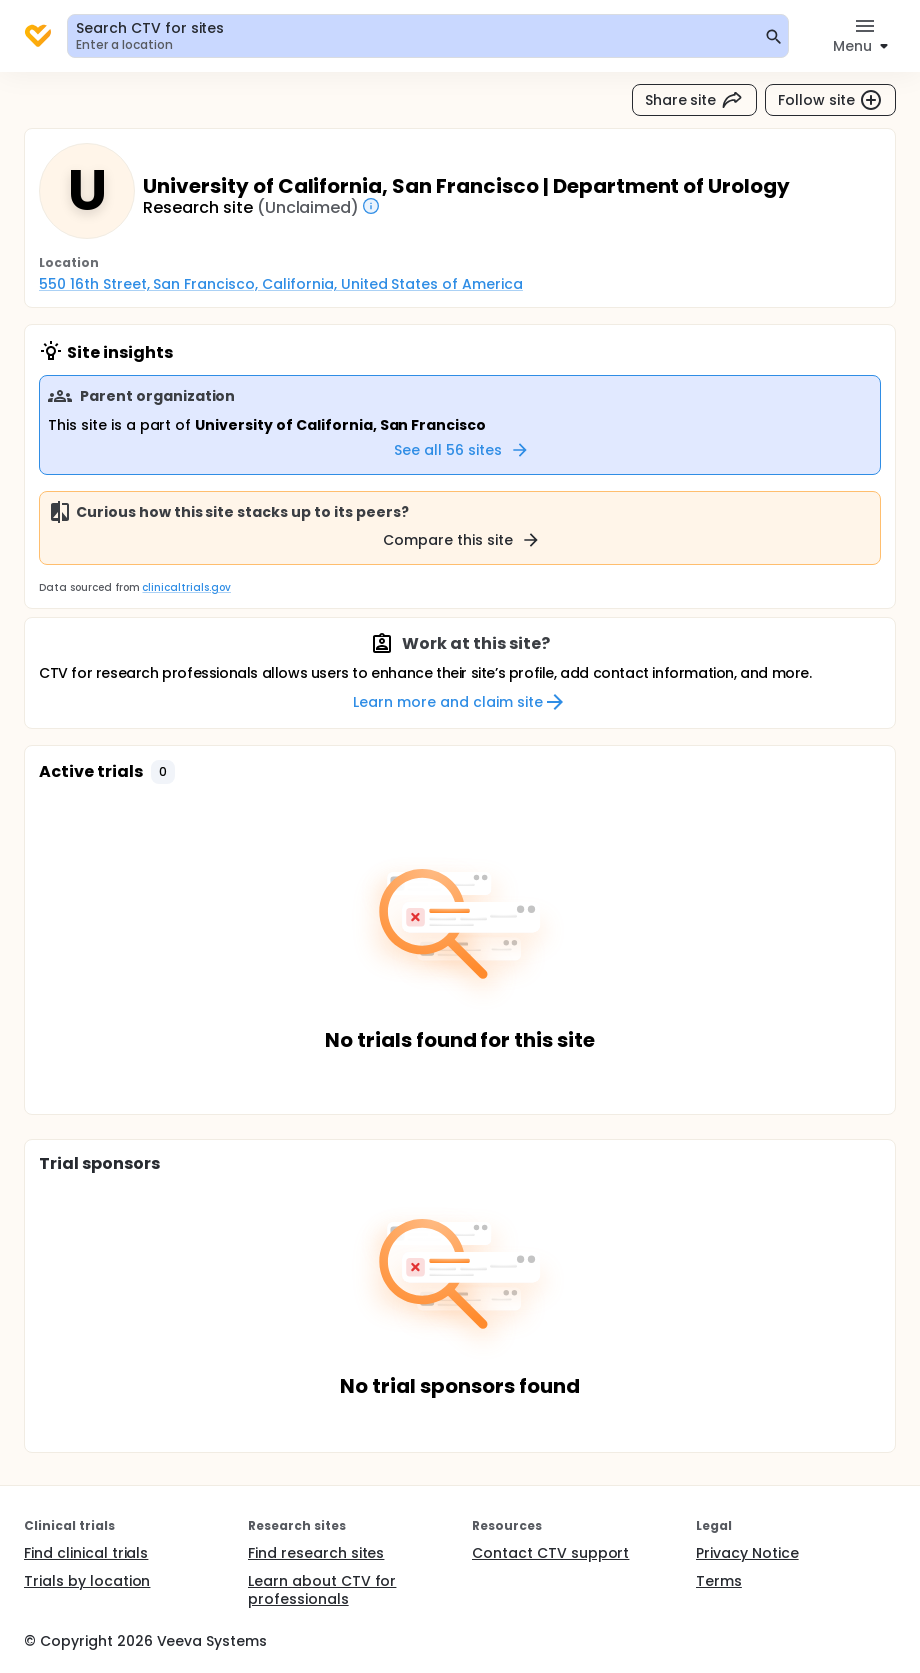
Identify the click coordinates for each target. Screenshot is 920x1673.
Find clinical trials (86, 1553)
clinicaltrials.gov (186, 587)
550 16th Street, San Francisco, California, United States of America (281, 284)
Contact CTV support (550, 1553)
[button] (163, 772)
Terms (719, 1581)
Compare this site (462, 540)
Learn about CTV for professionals (322, 1590)
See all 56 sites (462, 450)
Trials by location (87, 1581)
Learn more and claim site (459, 702)
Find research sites (316, 1553)
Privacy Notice (747, 1553)
